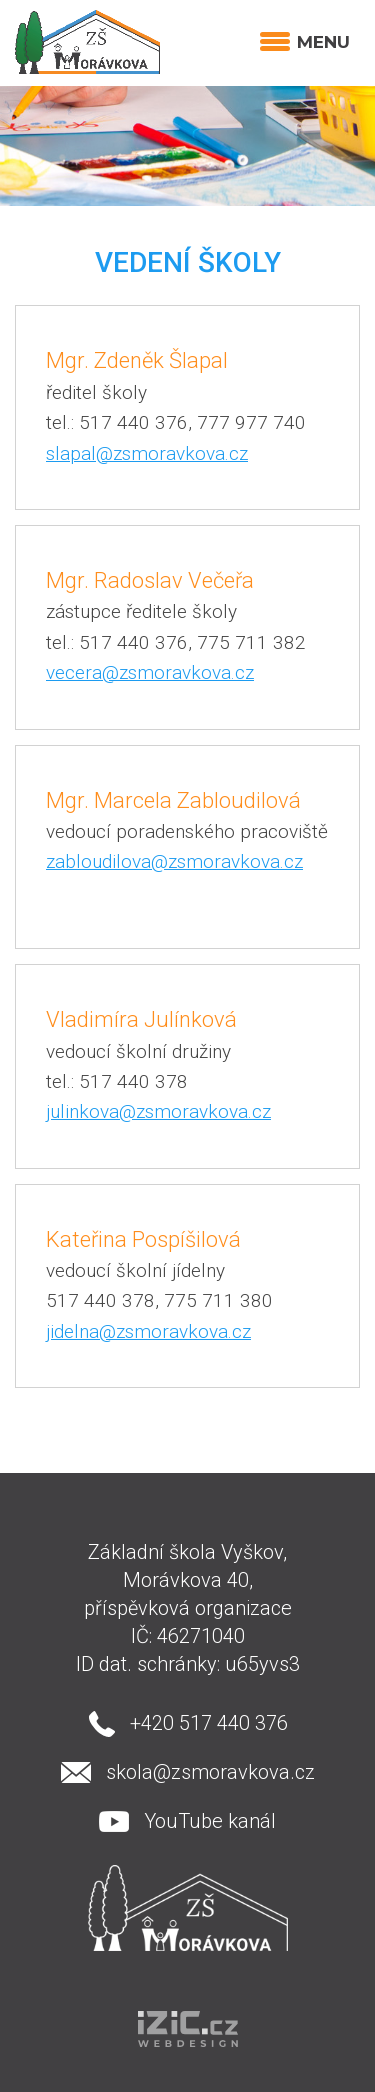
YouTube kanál (210, 1821)
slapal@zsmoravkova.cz (147, 453)
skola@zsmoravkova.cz (210, 1772)
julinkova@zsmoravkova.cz (158, 1111)
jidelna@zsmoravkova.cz (148, 1331)
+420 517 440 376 (209, 1723)
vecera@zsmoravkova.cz (150, 672)
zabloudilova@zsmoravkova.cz (174, 861)
